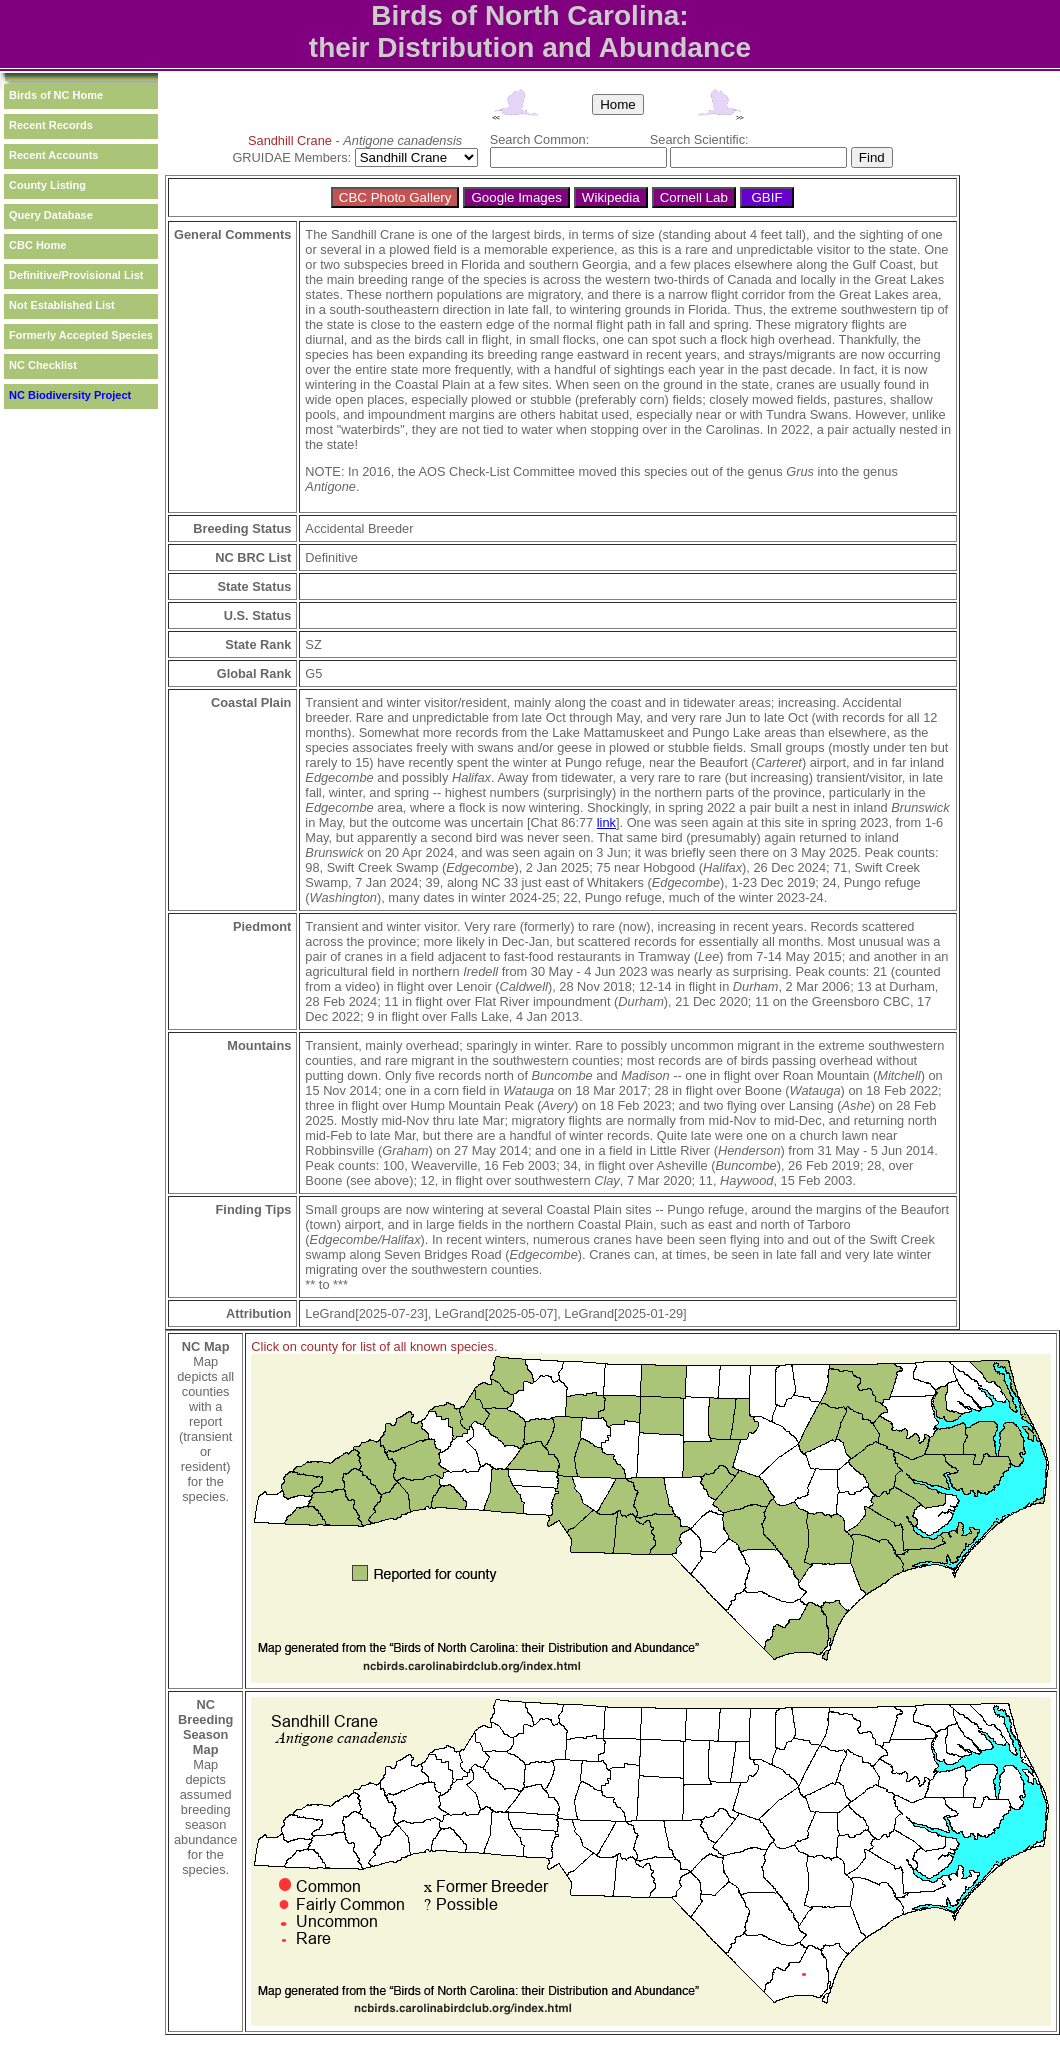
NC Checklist (43, 365)
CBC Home (37, 245)
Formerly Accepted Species (81, 335)
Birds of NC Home (56, 95)
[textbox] (578, 157)
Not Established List (62, 305)
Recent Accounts (53, 155)
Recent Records (51, 125)
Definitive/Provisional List (76, 275)
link (606, 822)
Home (618, 104)
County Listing (47, 185)
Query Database (51, 215)
